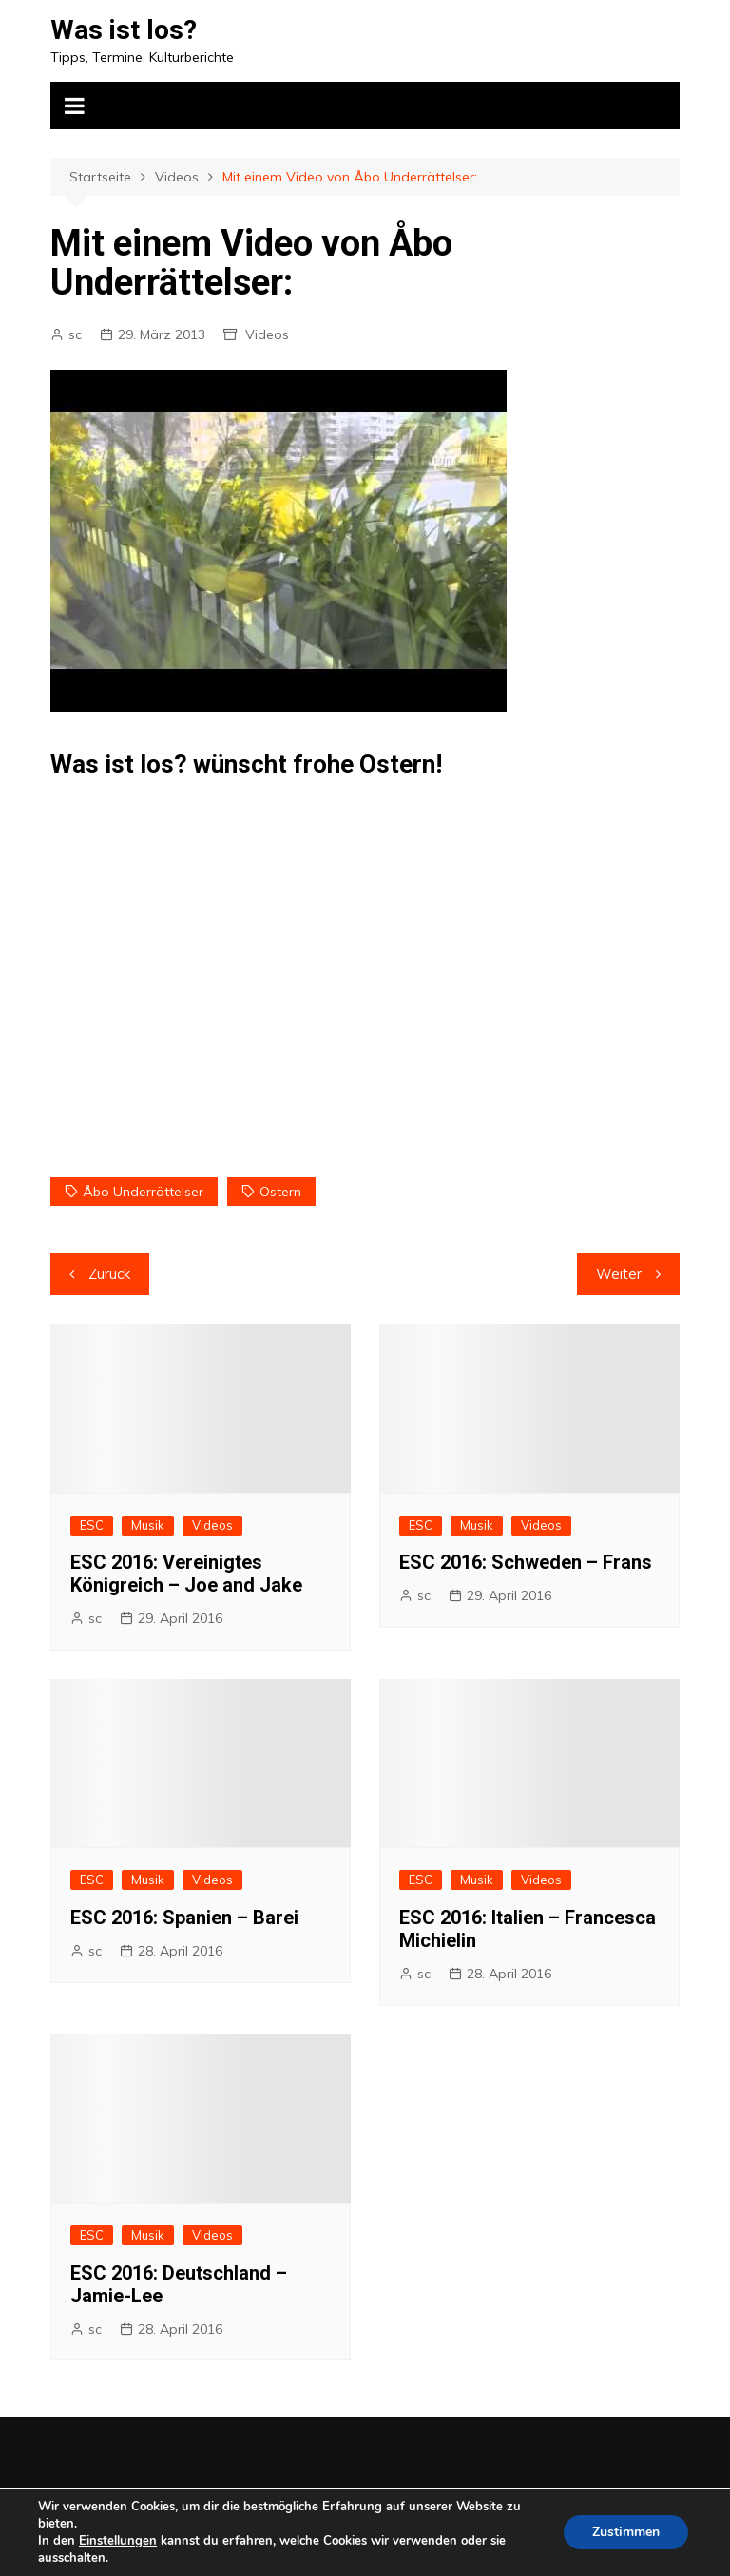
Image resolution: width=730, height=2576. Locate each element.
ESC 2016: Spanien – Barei (184, 1917)
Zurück (109, 1274)
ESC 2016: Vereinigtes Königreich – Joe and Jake (186, 1573)
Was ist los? (123, 30)
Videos (267, 334)
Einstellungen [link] (118, 2540)
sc (75, 334)
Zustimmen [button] (626, 2532)
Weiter (619, 1274)
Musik (147, 1525)
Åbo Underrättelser (143, 1191)
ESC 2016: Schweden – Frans (525, 1562)
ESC (92, 1525)
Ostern (280, 1191)
